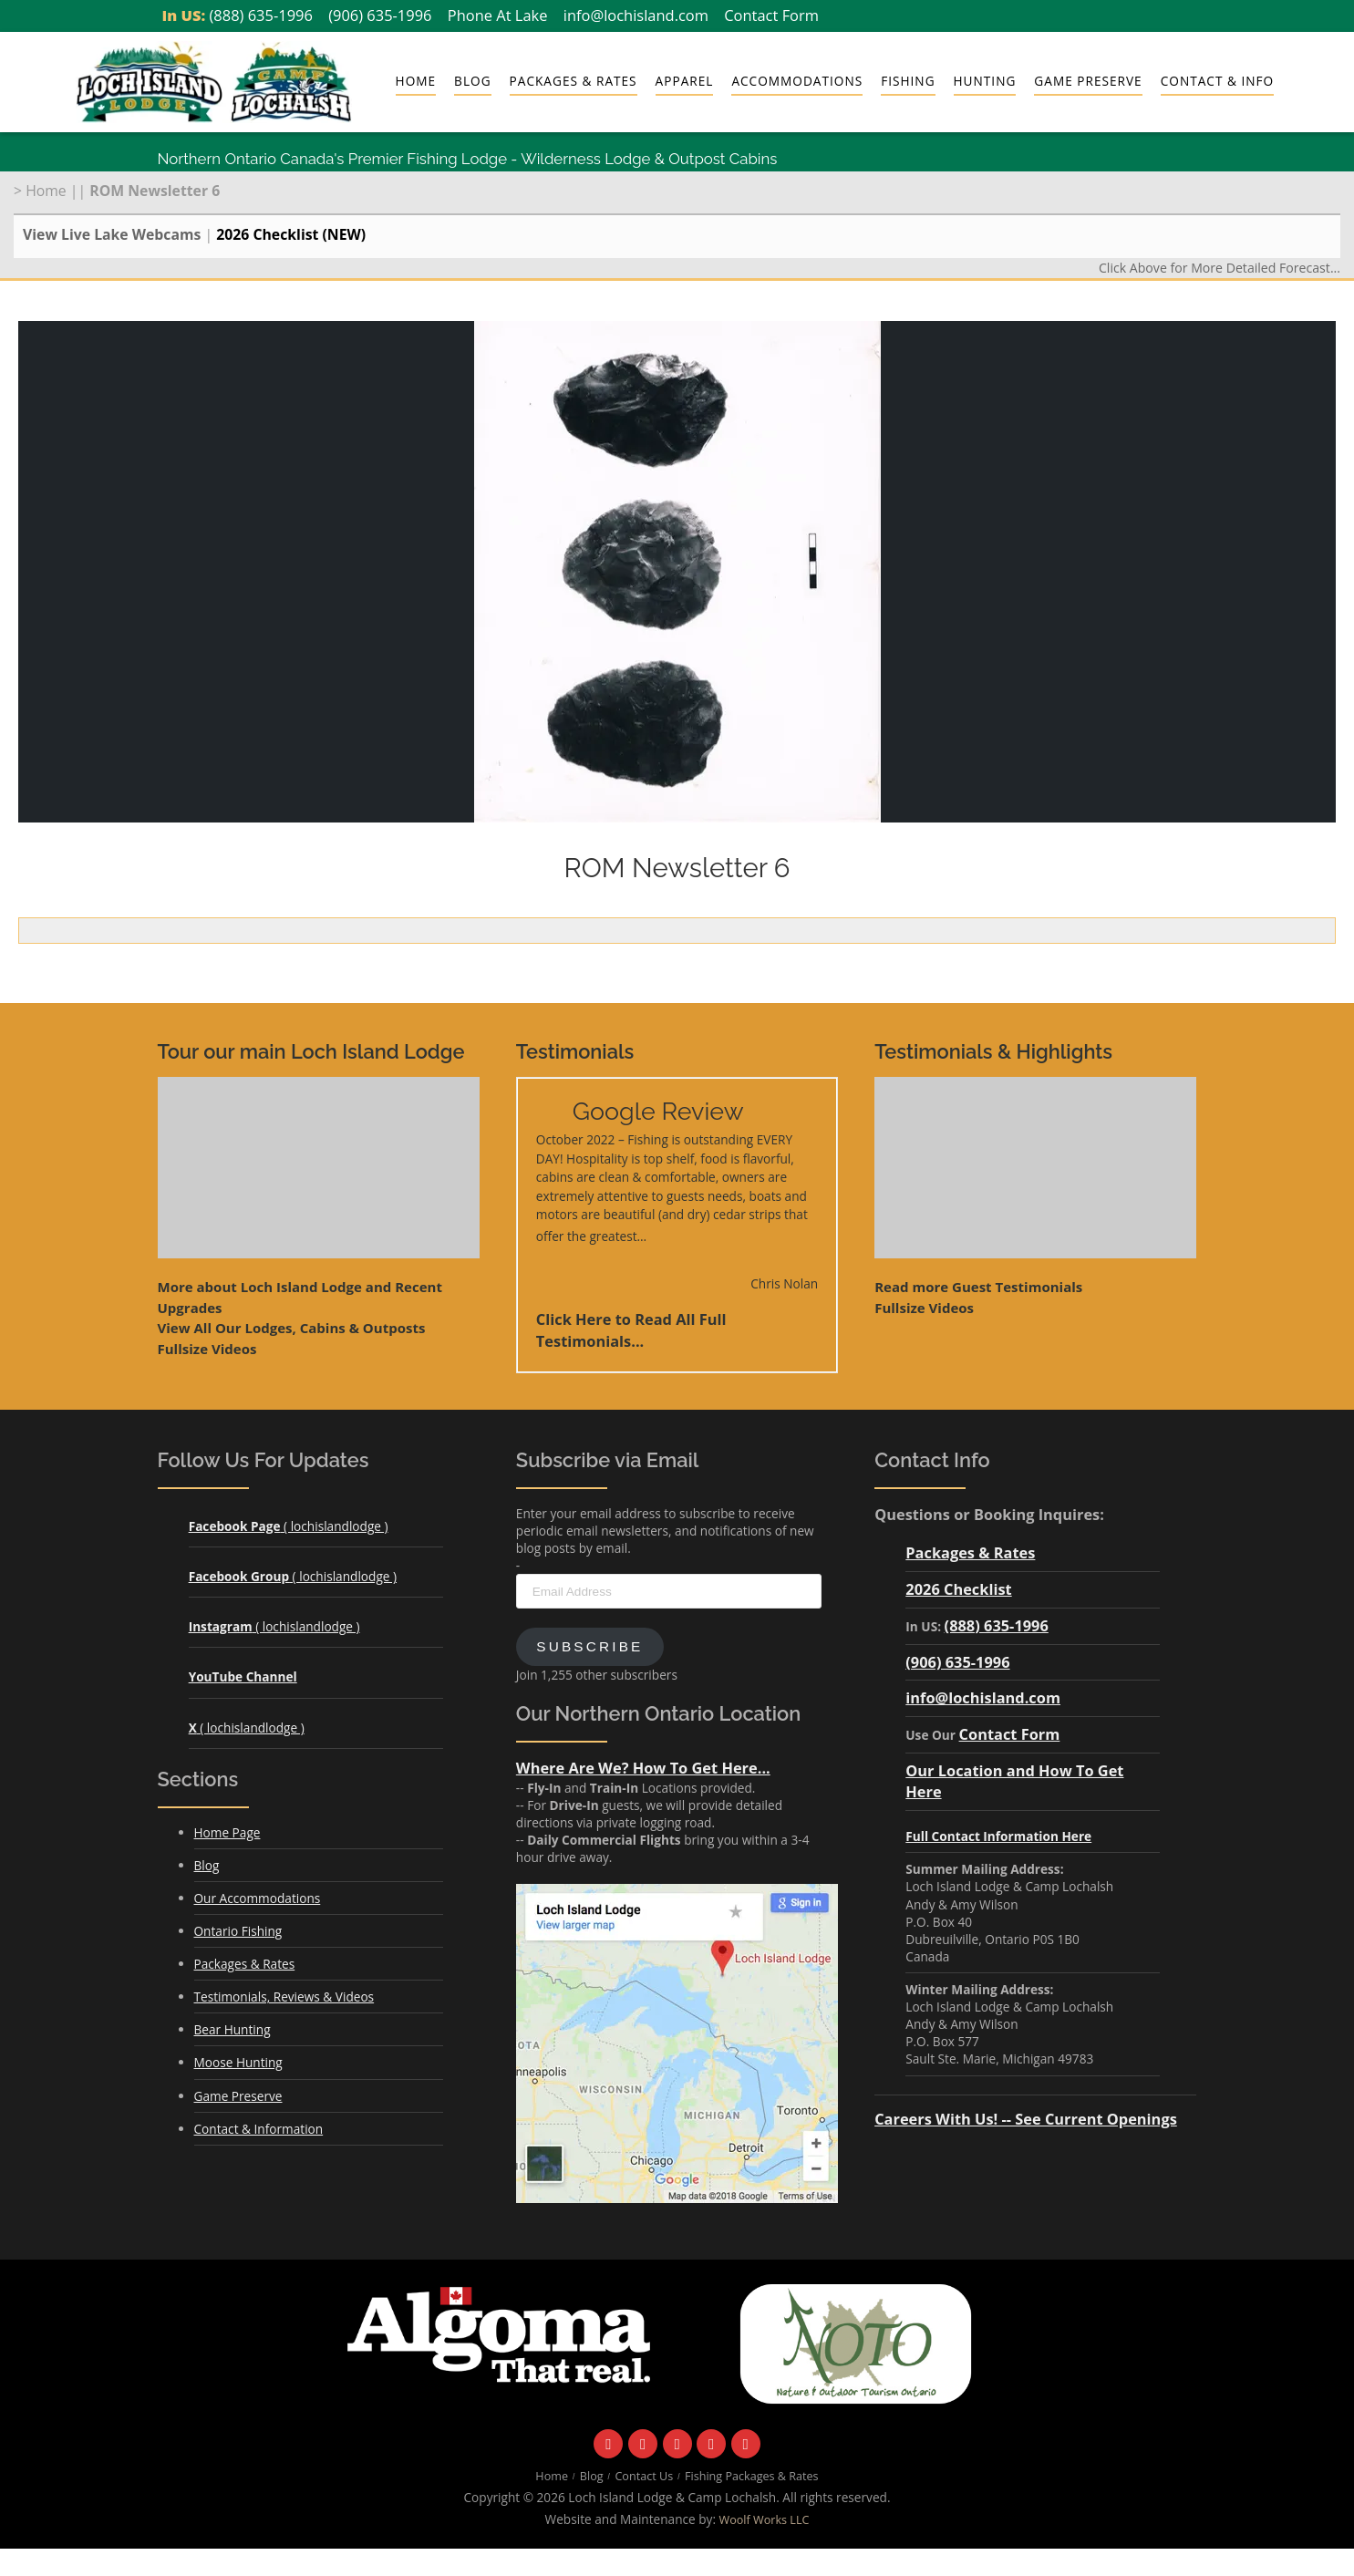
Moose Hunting (238, 2062)
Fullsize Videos (207, 1349)
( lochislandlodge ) (288, 1526)
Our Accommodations (257, 1898)
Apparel (685, 80)
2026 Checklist (958, 1588)
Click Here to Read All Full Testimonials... (631, 1330)
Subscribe (589, 1646)
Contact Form (771, 15)
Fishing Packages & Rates (752, 2476)
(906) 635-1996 (379, 15)
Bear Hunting (232, 2029)
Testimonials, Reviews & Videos (284, 1996)
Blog (472, 80)
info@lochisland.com (635, 15)
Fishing (908, 80)
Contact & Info (1217, 80)
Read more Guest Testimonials (978, 1287)
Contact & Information (259, 2128)
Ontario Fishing (238, 1931)
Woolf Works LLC (764, 2520)
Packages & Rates (573, 80)
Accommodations (797, 80)
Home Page (227, 1832)
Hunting (985, 80)
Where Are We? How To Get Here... (643, 1767)
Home (416, 80)
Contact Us (644, 2476)
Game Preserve (1088, 80)
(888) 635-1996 (261, 15)
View (292, 1328)
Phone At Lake (498, 15)
